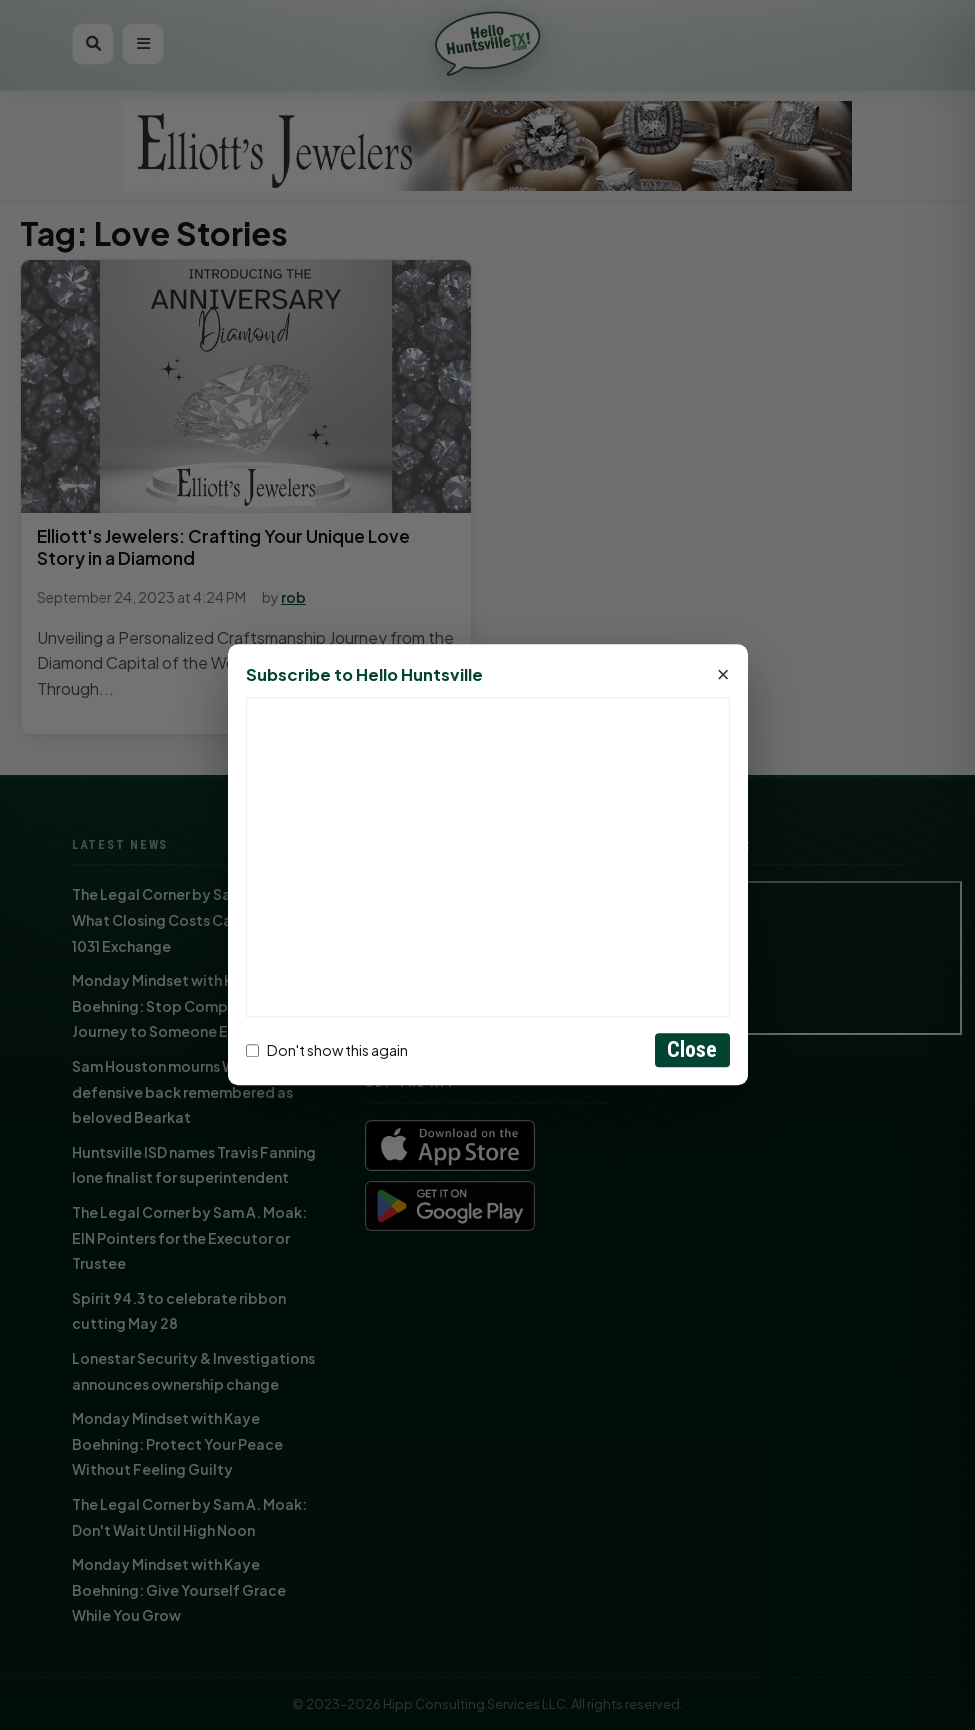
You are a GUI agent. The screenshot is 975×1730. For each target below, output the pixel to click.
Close (692, 1050)
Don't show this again (327, 1050)
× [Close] (723, 676)
